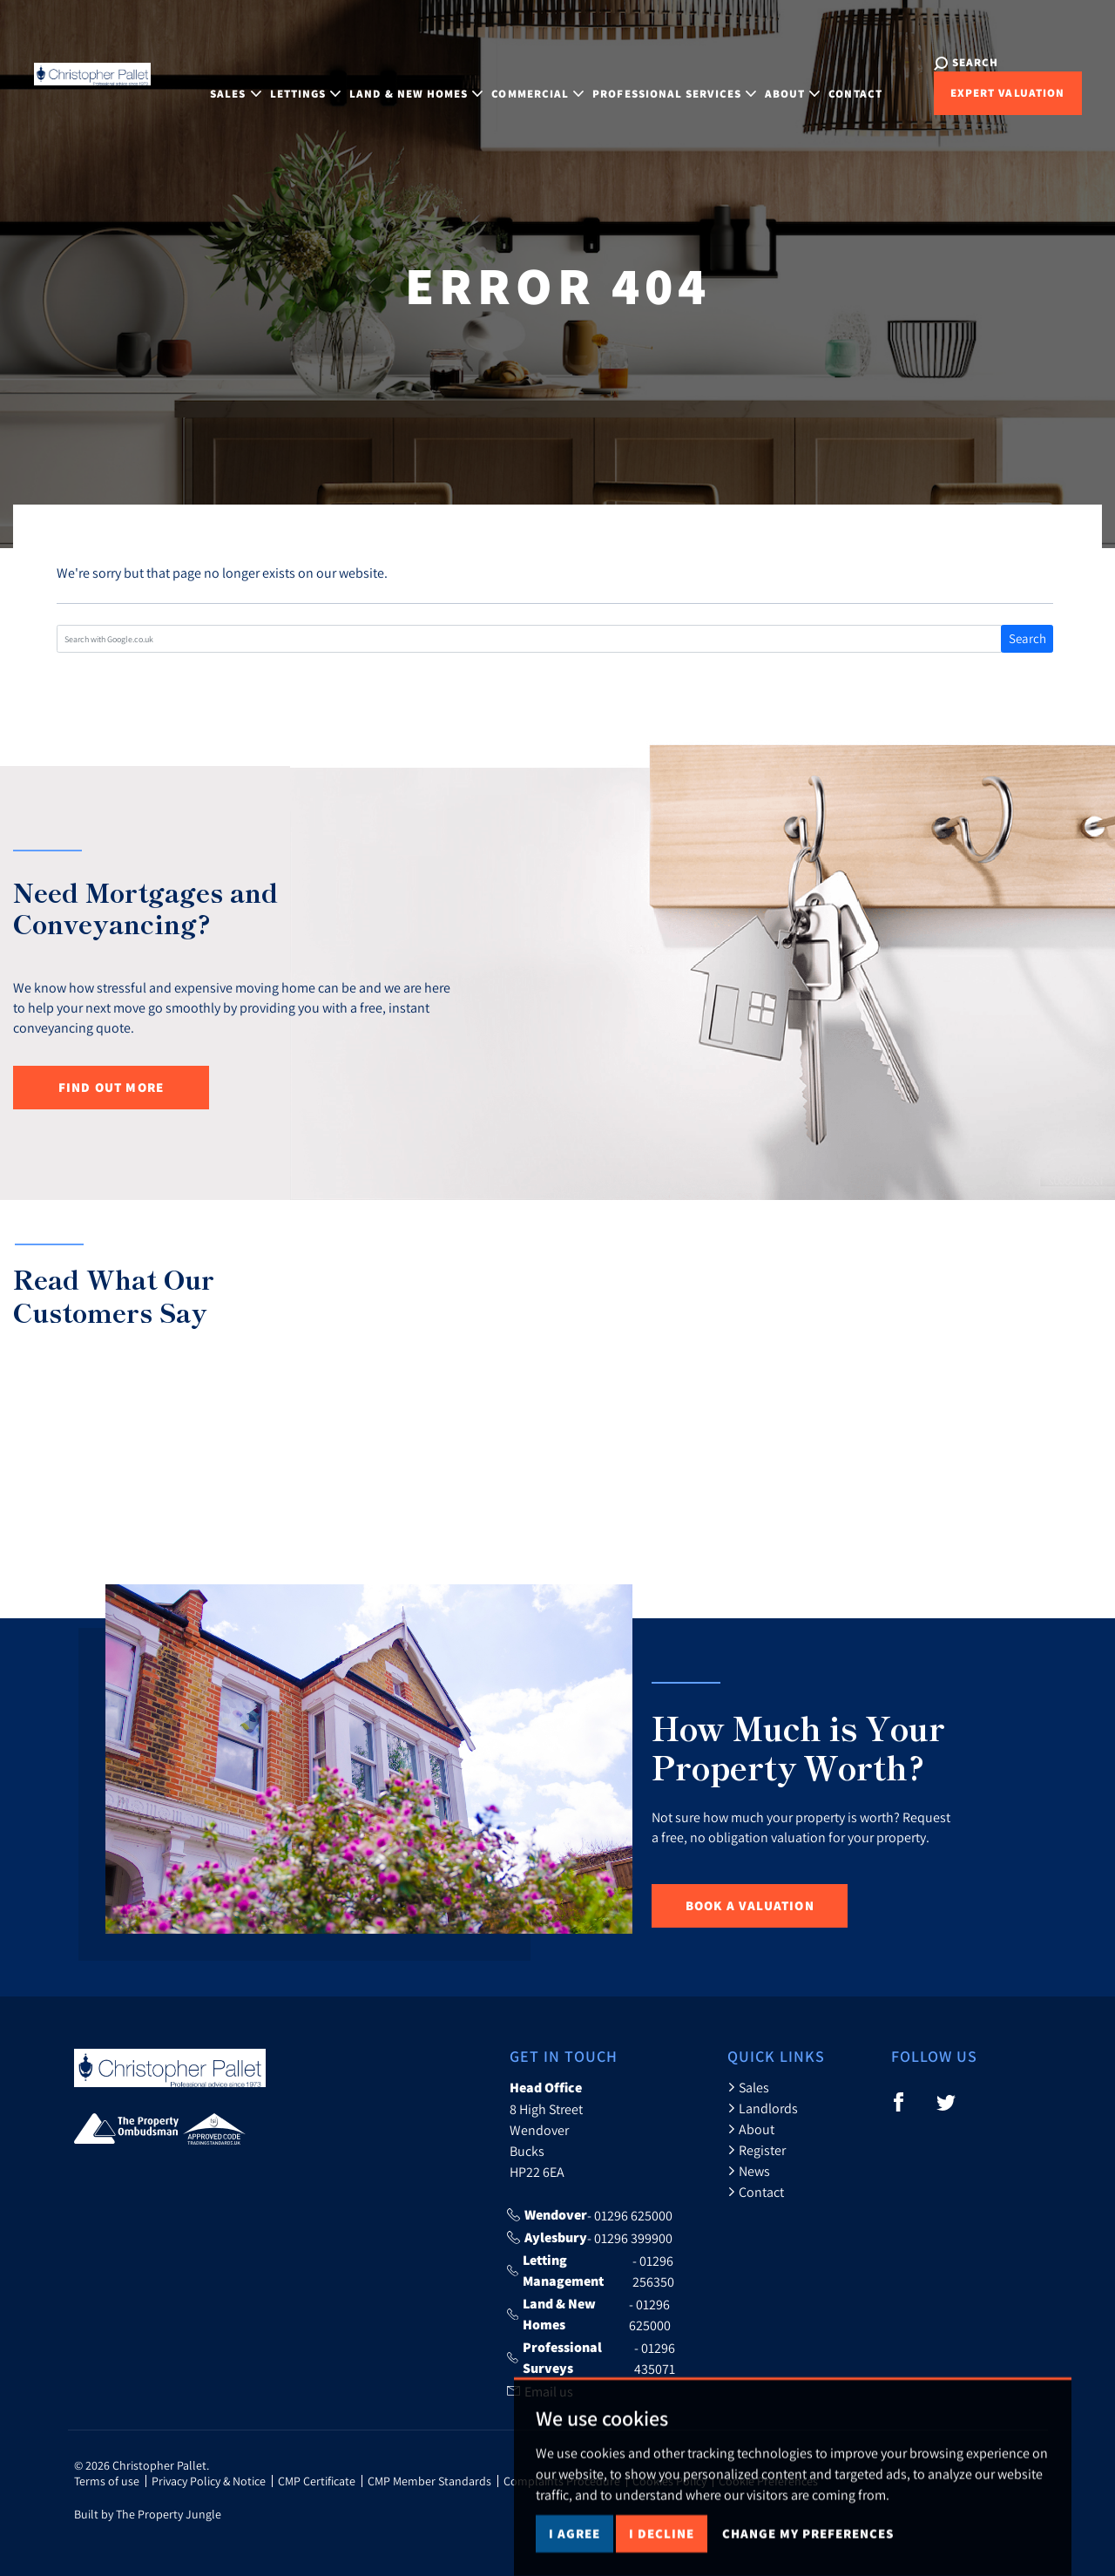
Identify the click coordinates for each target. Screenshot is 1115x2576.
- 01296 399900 (589, 2237)
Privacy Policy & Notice (209, 2481)
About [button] (780, 80)
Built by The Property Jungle (147, 2514)
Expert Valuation (967, 92)
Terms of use (106, 2481)
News (748, 2170)
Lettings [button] (293, 80)
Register (756, 2150)
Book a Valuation (750, 1905)
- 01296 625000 (589, 2215)
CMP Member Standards (429, 2481)
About (750, 2129)
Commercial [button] (526, 80)
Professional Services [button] (663, 80)
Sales (748, 2087)
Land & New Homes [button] (404, 80)
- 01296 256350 (590, 2271)
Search (1027, 638)
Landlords (762, 2108)
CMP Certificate (316, 2481)
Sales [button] (224, 80)
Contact (844, 80)
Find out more (111, 1087)
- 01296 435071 (591, 2358)
